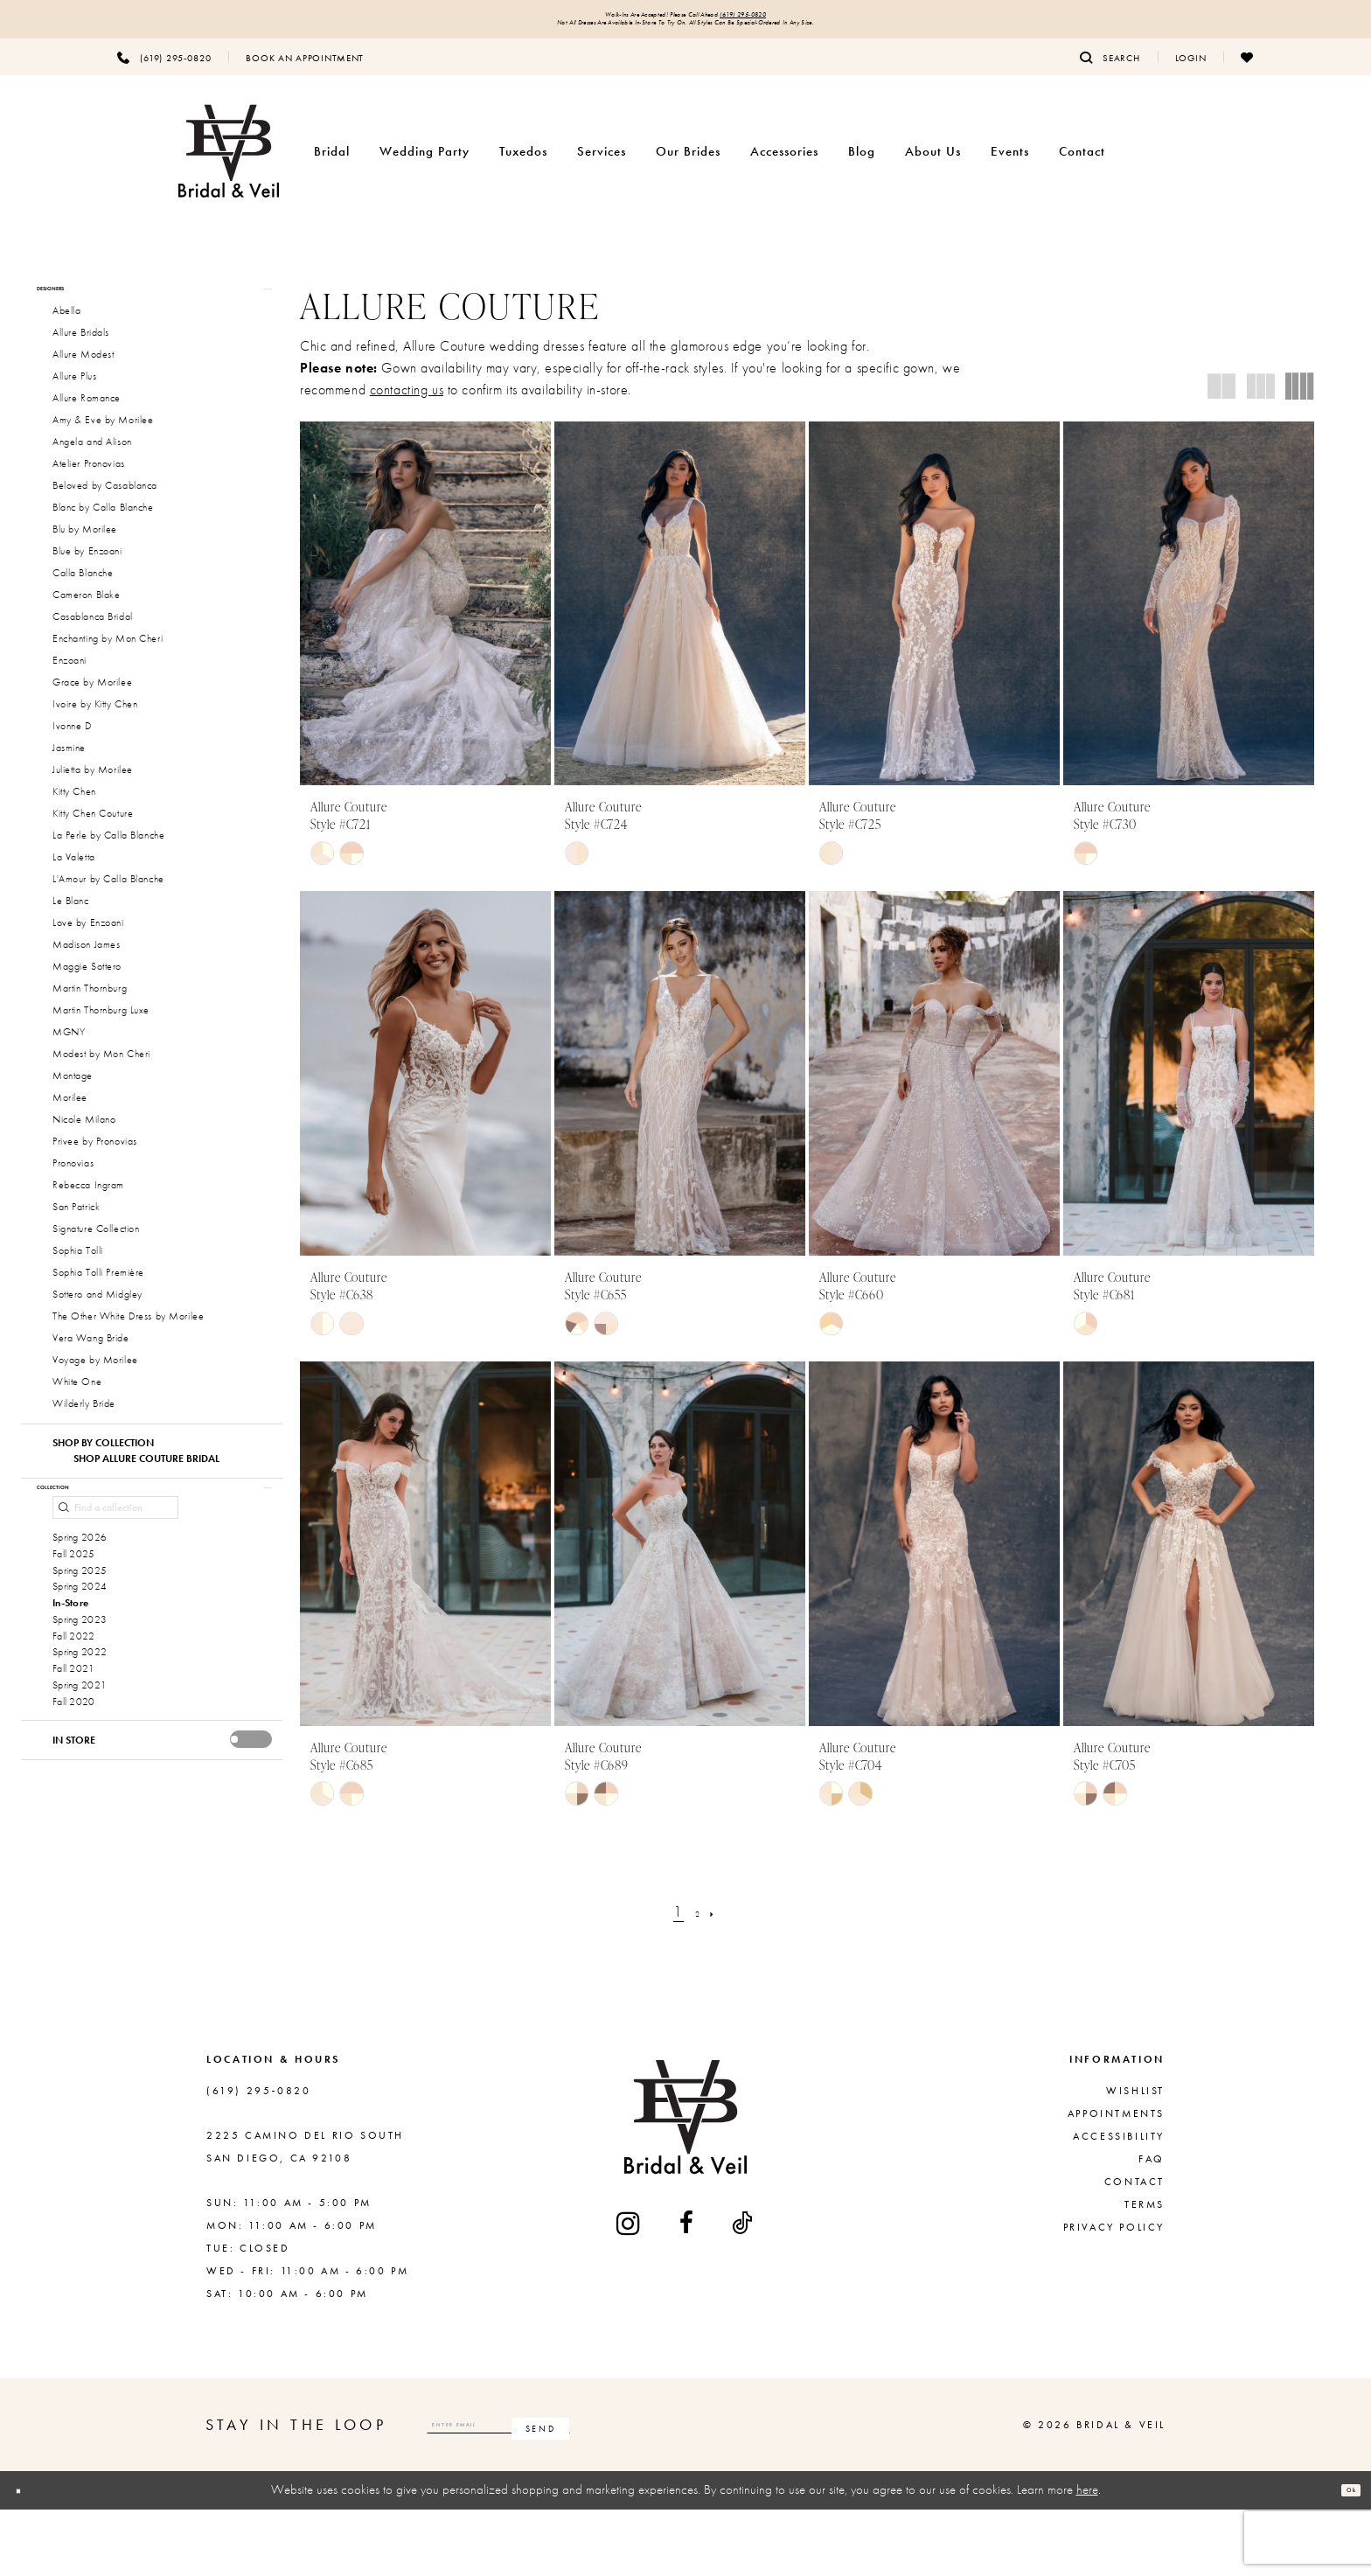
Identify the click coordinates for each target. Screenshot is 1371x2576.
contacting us (406, 405)
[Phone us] (164, 72)
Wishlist (1135, 2158)
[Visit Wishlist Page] (1247, 72)
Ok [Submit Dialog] (1341, 2557)
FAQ (1151, 2226)
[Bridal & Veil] (228, 167)
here (1087, 2557)
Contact (1134, 2249)
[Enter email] (573, 2491)
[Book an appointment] (304, 72)
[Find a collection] (115, 1559)
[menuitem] (164, 72)
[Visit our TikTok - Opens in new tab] (743, 2290)
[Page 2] (697, 1978)
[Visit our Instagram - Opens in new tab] (629, 2289)
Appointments (1116, 2181)
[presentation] (251, 1852)
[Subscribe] (689, 2491)
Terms (1144, 2272)
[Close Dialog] (27, 2557)
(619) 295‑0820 (800, 19)
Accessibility (1119, 2203)
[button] (1191, 72)
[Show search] (1110, 72)
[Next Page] (723, 1978)
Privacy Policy (1114, 2294)
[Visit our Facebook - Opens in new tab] (687, 2290)
